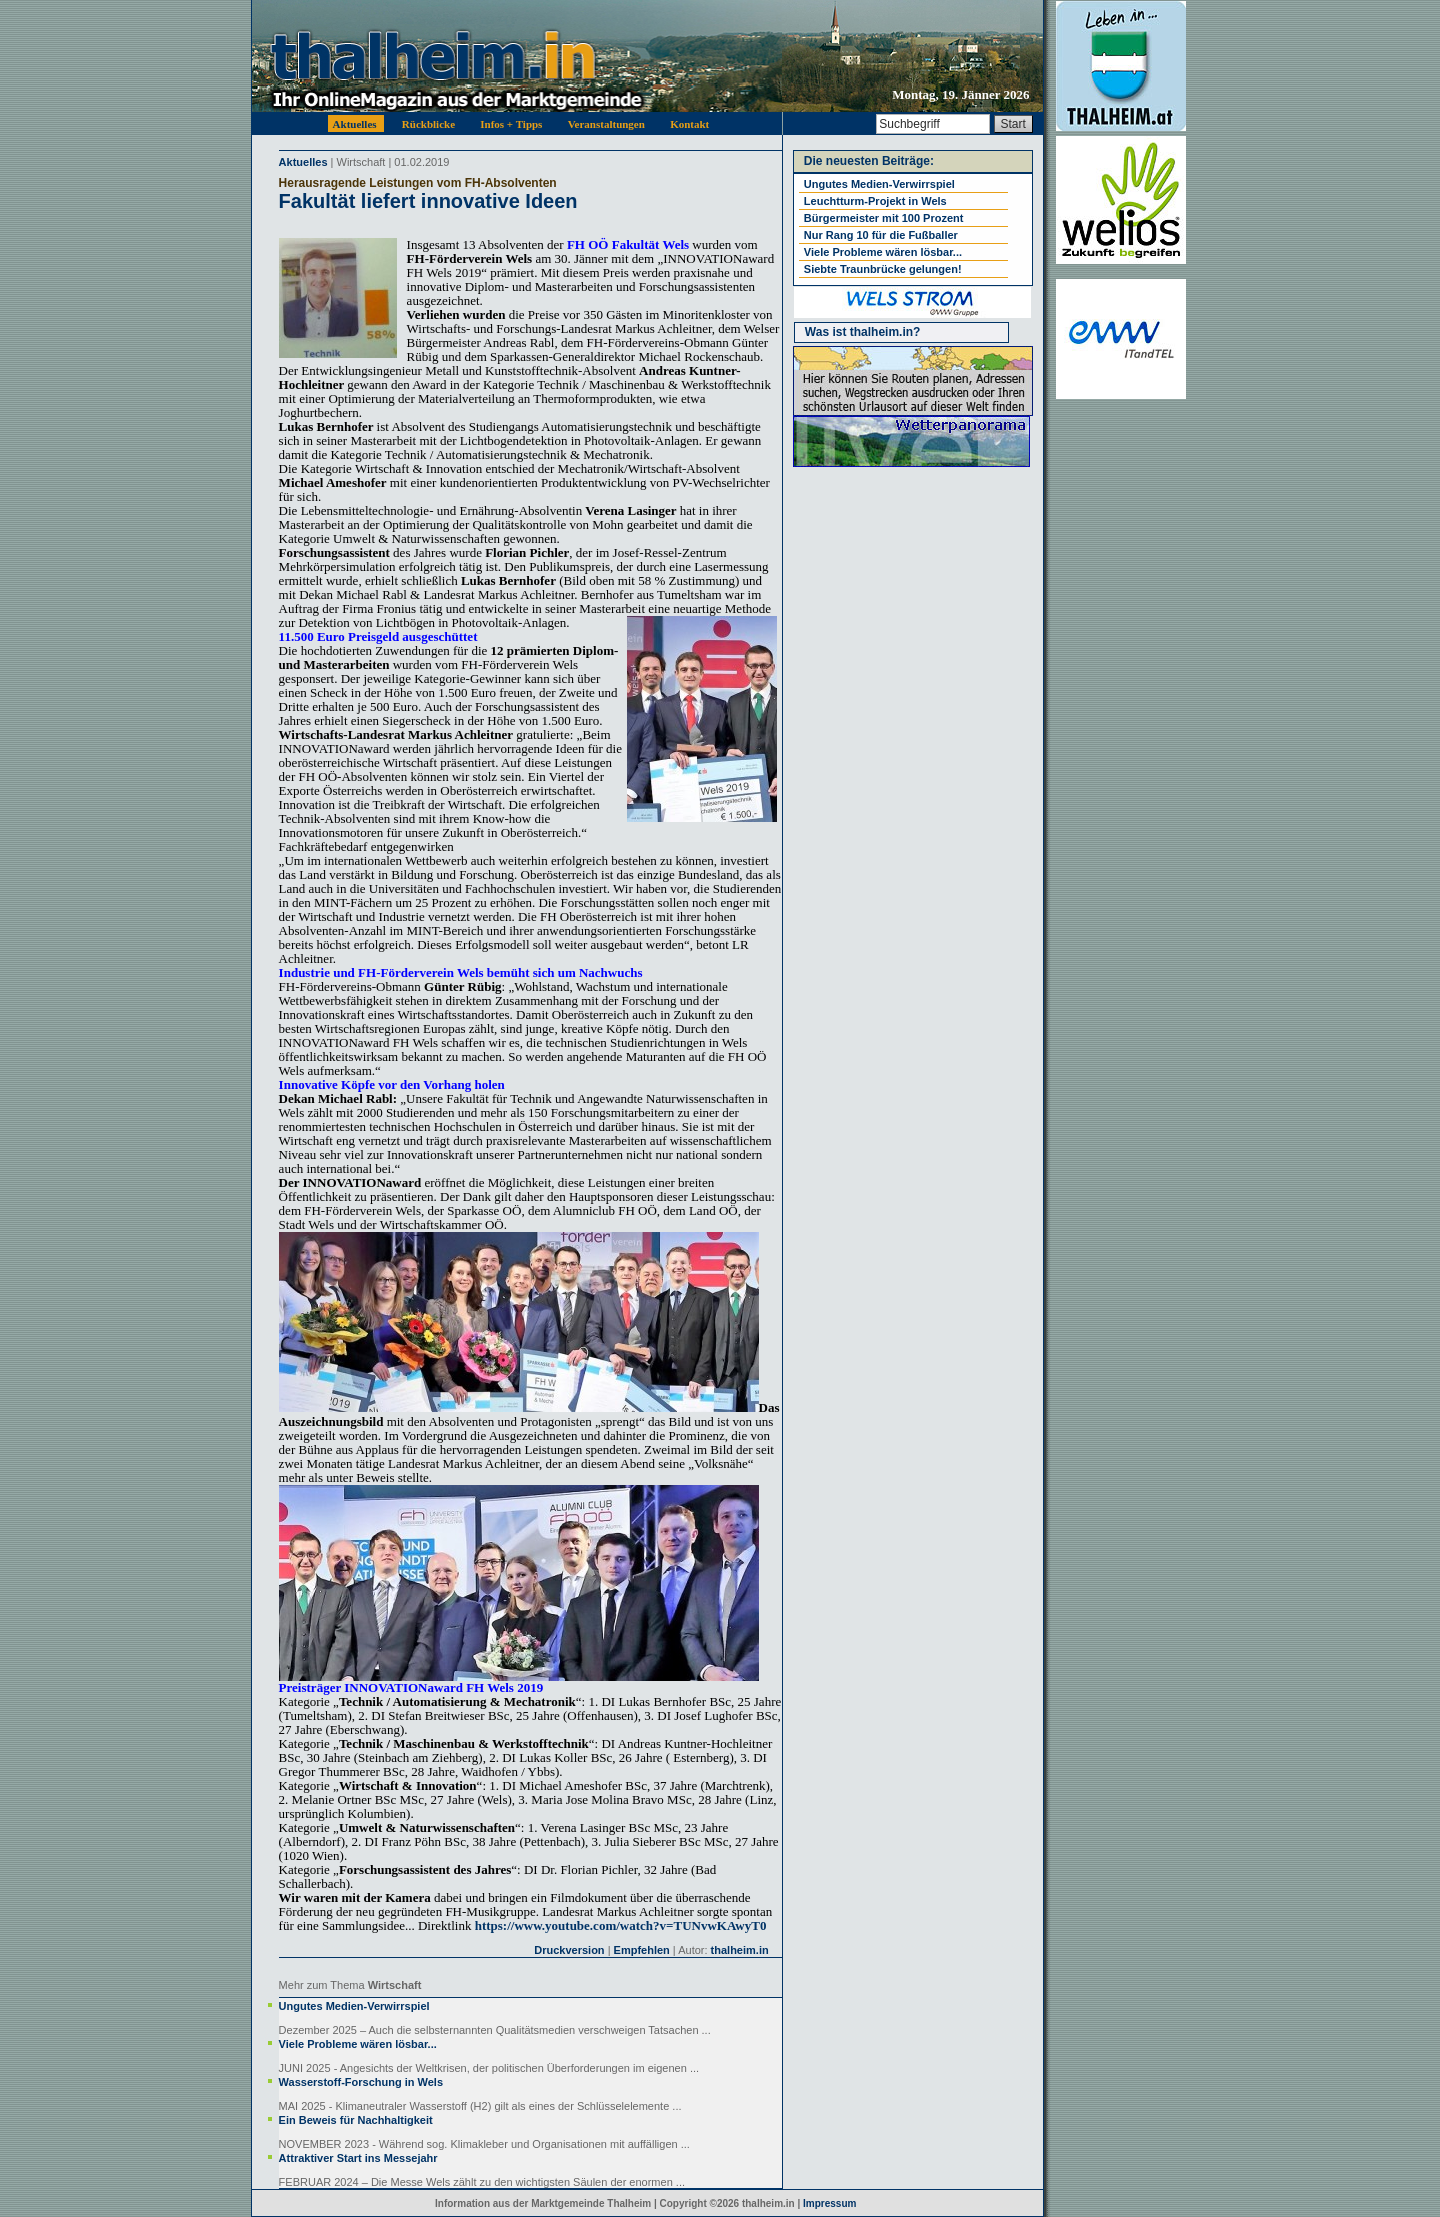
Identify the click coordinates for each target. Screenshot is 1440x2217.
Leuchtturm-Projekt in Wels (875, 201)
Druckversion (569, 1950)
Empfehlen (642, 1950)
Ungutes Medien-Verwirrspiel (354, 2006)
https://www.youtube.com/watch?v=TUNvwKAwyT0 (621, 1925)
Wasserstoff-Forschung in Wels (361, 2082)
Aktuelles (303, 162)
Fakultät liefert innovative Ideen (428, 201)
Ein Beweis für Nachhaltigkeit (356, 2120)
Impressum (829, 2203)
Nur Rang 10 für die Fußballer (881, 235)
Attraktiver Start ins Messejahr (358, 2158)
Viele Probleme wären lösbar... (358, 2044)
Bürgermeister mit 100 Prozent (884, 218)
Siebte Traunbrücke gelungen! (883, 269)
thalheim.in (740, 1950)
